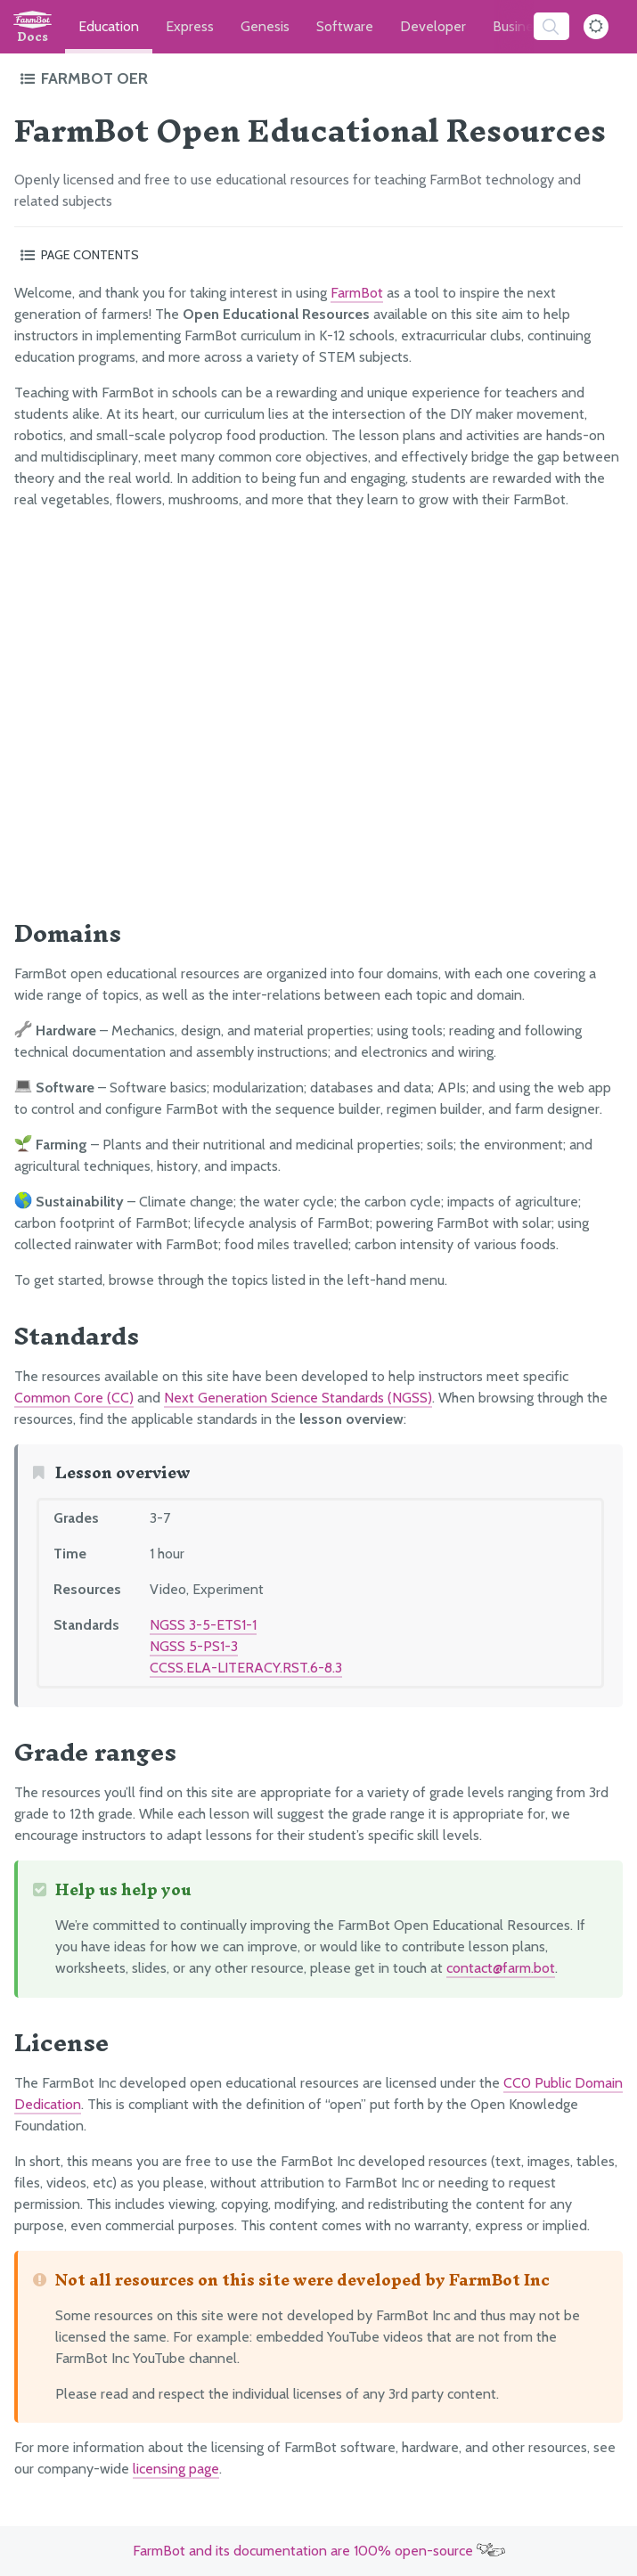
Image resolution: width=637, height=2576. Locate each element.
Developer (433, 26)
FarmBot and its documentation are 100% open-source (319, 2550)
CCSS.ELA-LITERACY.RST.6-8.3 (246, 1667)
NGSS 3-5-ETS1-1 (203, 1624)
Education (108, 26)
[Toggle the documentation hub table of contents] (316, 78)
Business (519, 26)
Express (190, 26)
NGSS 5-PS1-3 (194, 1646)
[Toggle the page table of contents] (318, 254)
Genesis (265, 26)
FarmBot (357, 292)
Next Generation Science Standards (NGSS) (298, 1397)
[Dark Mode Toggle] (596, 26)
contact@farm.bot (500, 1967)
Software (344, 26)
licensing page (176, 2468)
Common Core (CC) (74, 1397)
